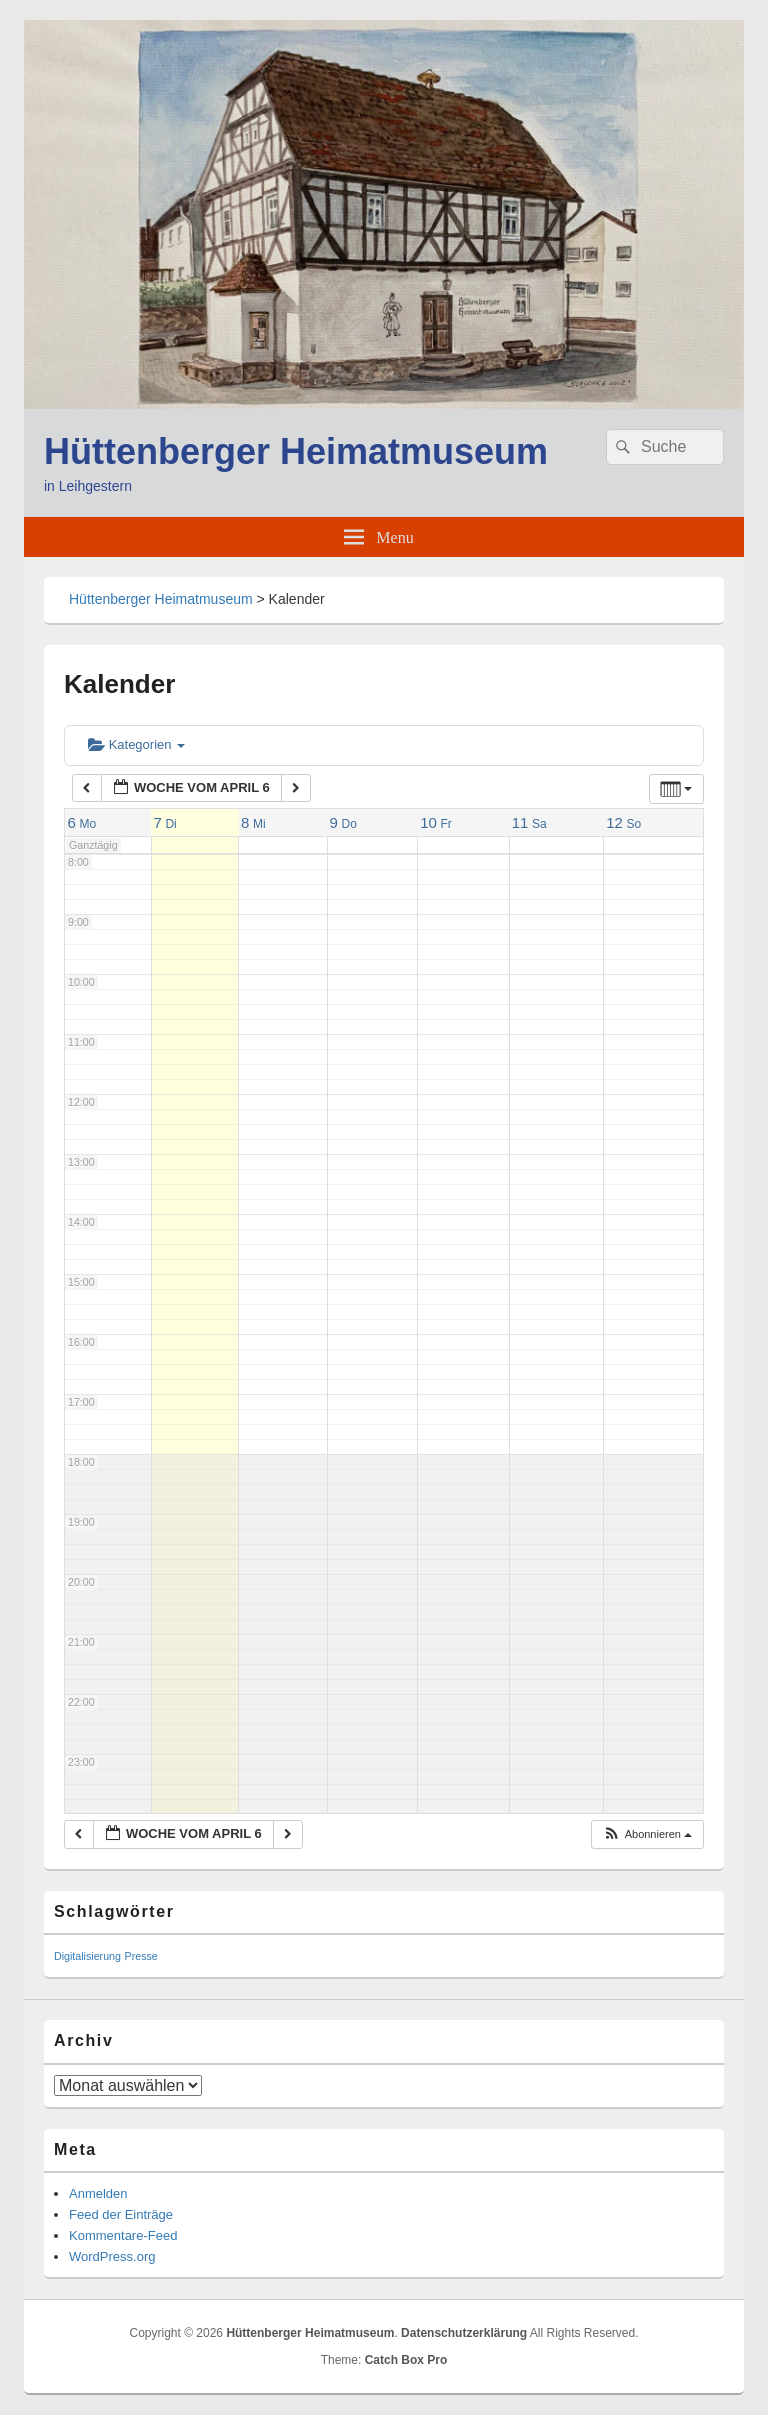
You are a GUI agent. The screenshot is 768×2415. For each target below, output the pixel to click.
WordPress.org (112, 2256)
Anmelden (98, 2193)
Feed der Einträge (121, 2214)
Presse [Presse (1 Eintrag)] (141, 1956)
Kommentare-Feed (123, 2235)
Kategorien (136, 744)
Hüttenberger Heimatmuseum (296, 451)
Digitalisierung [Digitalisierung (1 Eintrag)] (87, 1956)
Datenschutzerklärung (464, 2333)
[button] (647, 1834)
